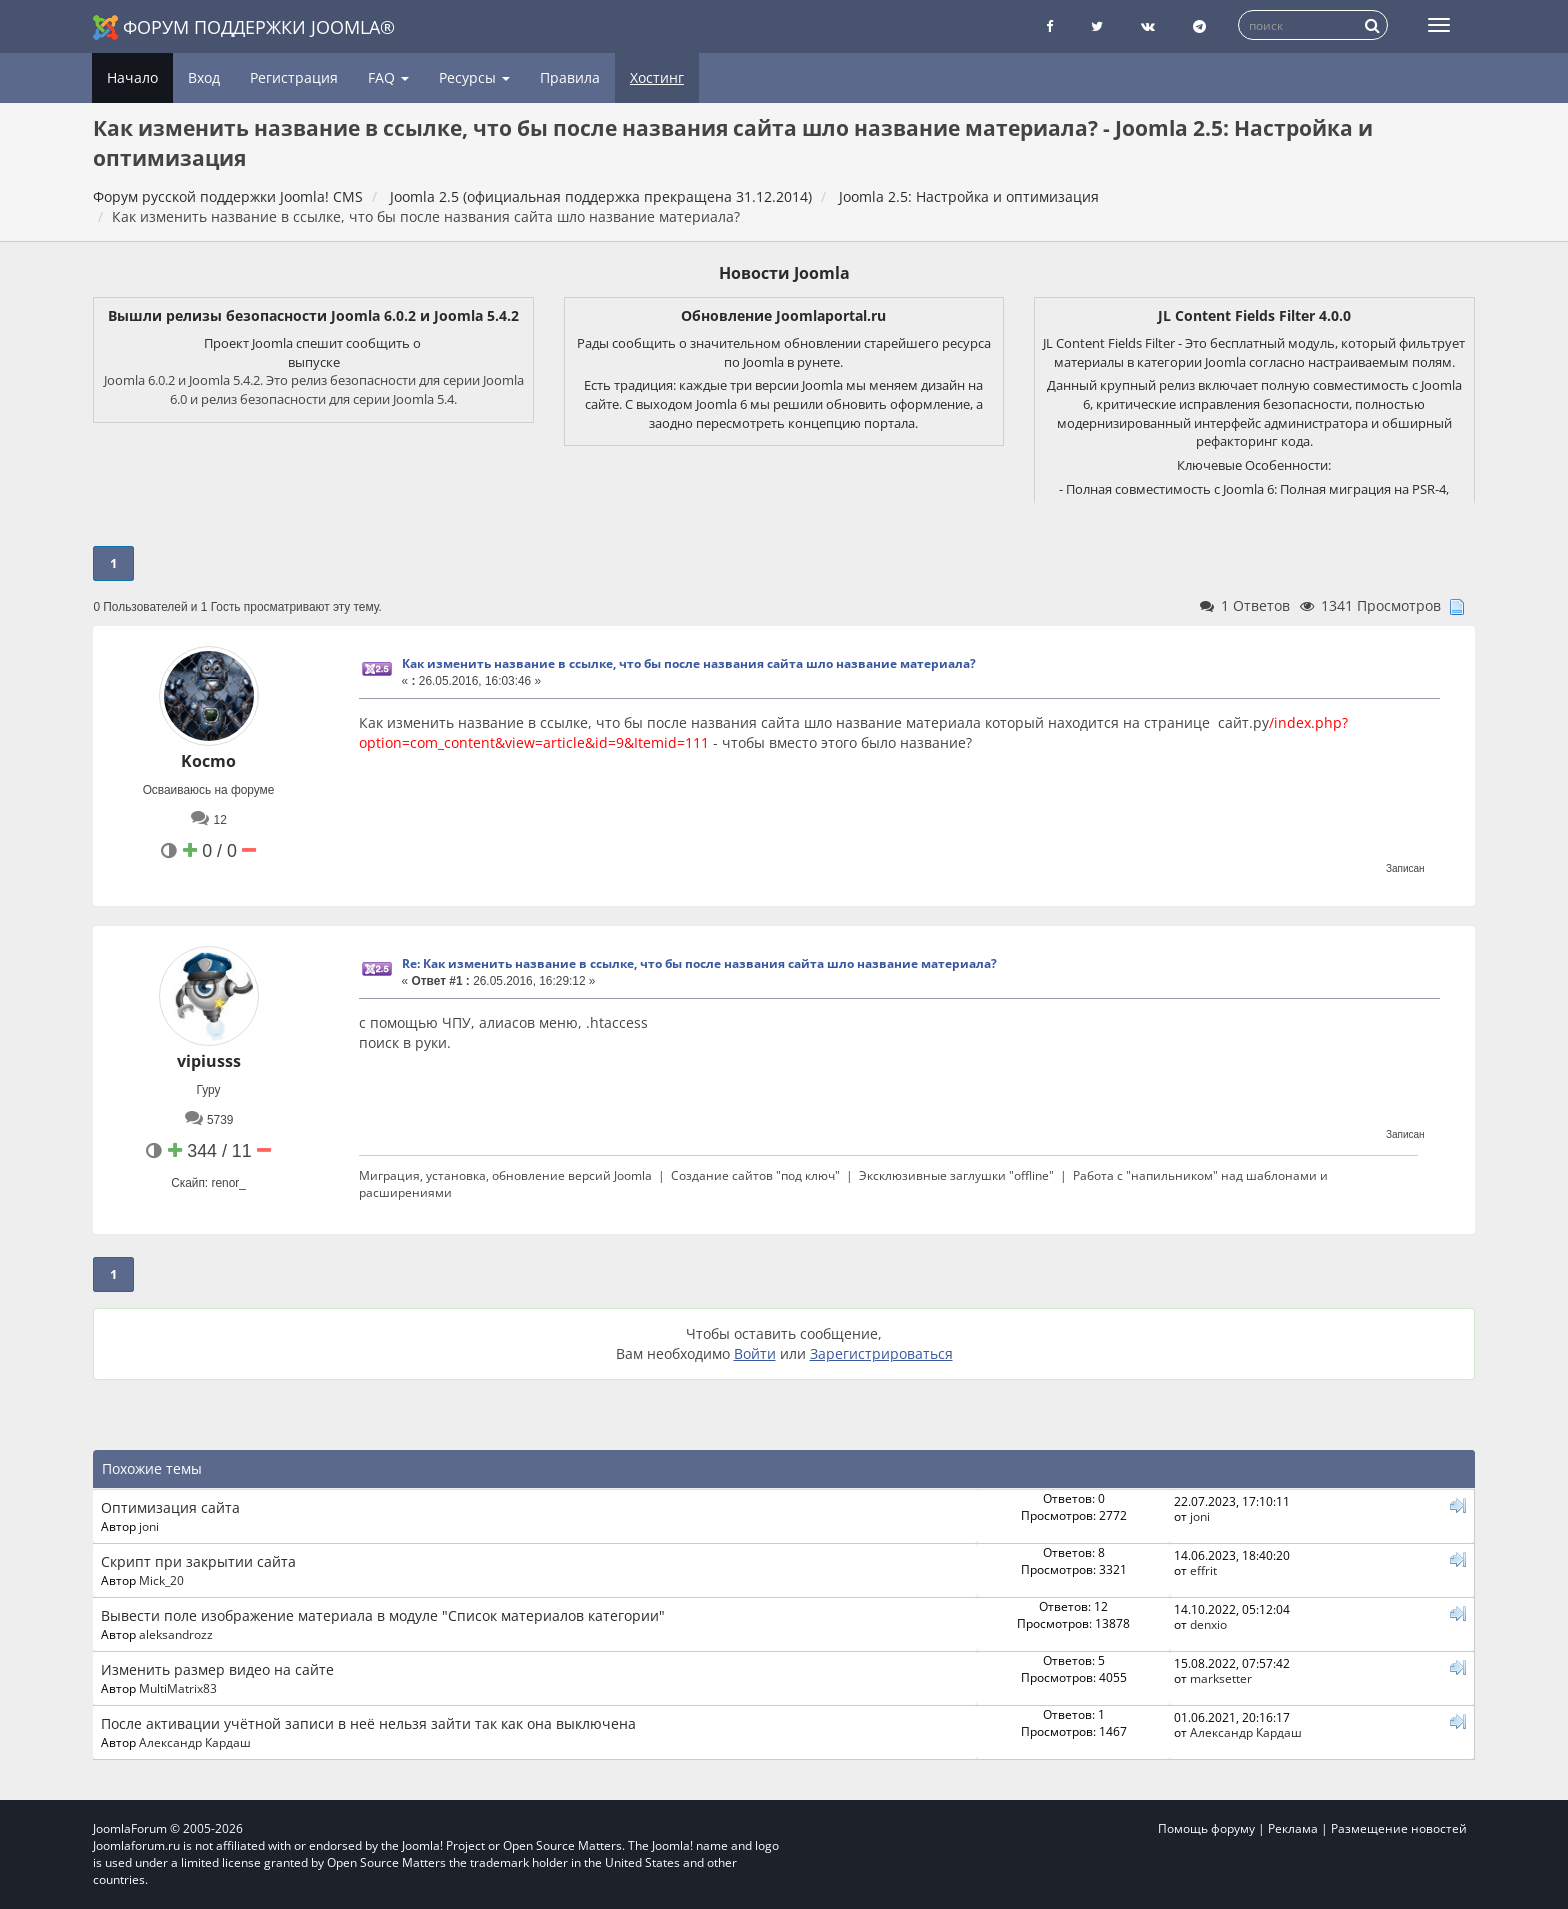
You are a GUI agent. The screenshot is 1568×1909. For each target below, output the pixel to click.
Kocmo (208, 761)
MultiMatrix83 (178, 1688)
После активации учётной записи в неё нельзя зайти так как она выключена (368, 1723)
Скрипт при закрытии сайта (198, 1561)
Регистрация (294, 77)
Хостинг (657, 77)
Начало (132, 77)
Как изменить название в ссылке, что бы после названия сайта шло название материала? (689, 663)
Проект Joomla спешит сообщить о (314, 343)
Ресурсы (474, 77)
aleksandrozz (176, 1634)
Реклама (1293, 1828)
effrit (1203, 1570)
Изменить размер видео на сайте (217, 1669)
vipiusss (209, 1061)
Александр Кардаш (195, 1742)
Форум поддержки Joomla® (244, 27)
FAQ (388, 77)
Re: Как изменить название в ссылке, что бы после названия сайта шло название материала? (699, 963)
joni (149, 1526)
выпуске (314, 362)
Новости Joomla (784, 273)
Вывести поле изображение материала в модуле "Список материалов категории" (383, 1615)
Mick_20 (161, 1580)
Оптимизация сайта (170, 1507)
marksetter (1221, 1678)
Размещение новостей (1399, 1828)
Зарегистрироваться (881, 1353)
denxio (1208, 1624)
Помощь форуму (1206, 1828)
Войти (755, 1353)
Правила (570, 77)
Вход (204, 77)
